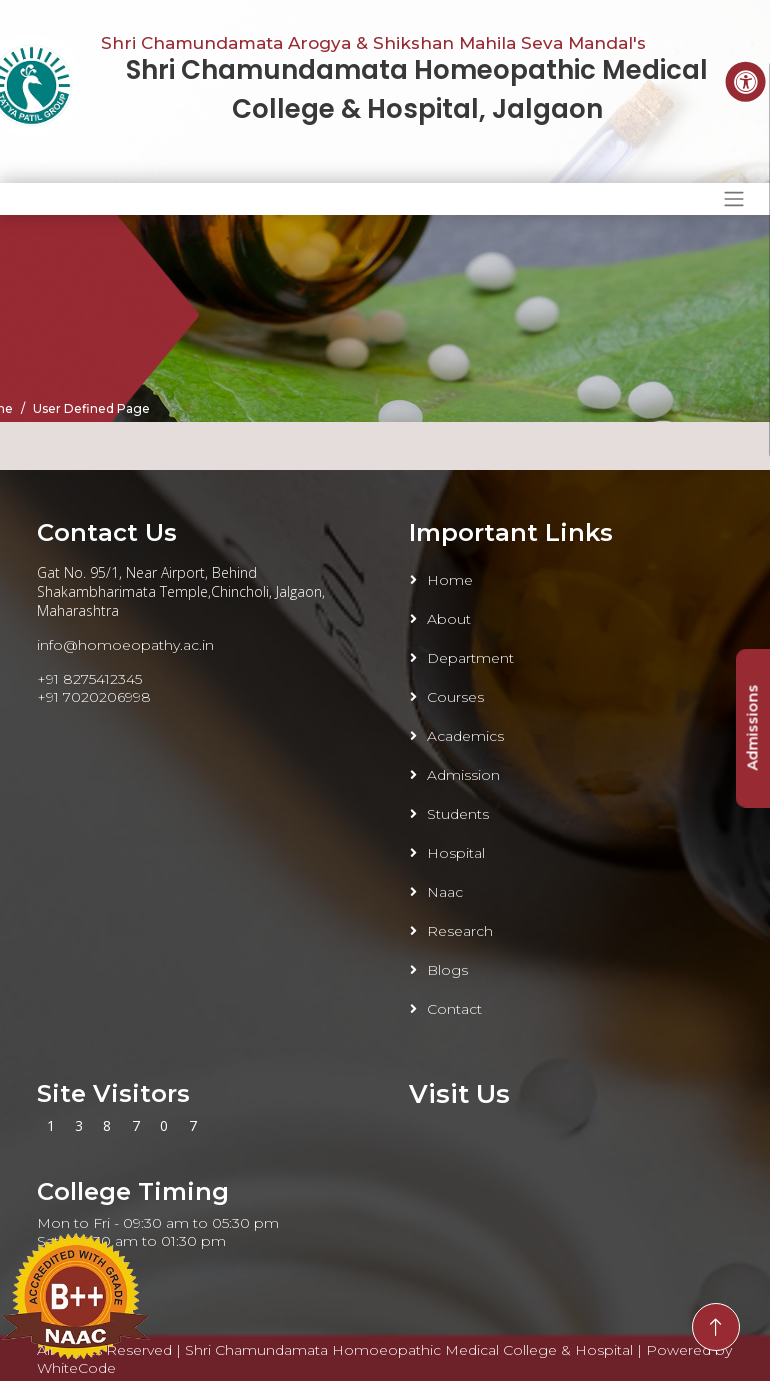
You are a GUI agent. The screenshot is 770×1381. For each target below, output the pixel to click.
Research (460, 931)
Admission (463, 775)
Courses (455, 697)
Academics (465, 736)
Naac (445, 892)
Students (458, 814)
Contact (454, 1009)
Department (470, 658)
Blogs (447, 970)
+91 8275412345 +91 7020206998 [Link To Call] (94, 688)
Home (450, 580)
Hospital (456, 853)
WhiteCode (76, 1368)
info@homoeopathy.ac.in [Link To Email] (125, 645)
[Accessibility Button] (746, 82)
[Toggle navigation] (734, 199)
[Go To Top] (716, 1327)
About (449, 619)
